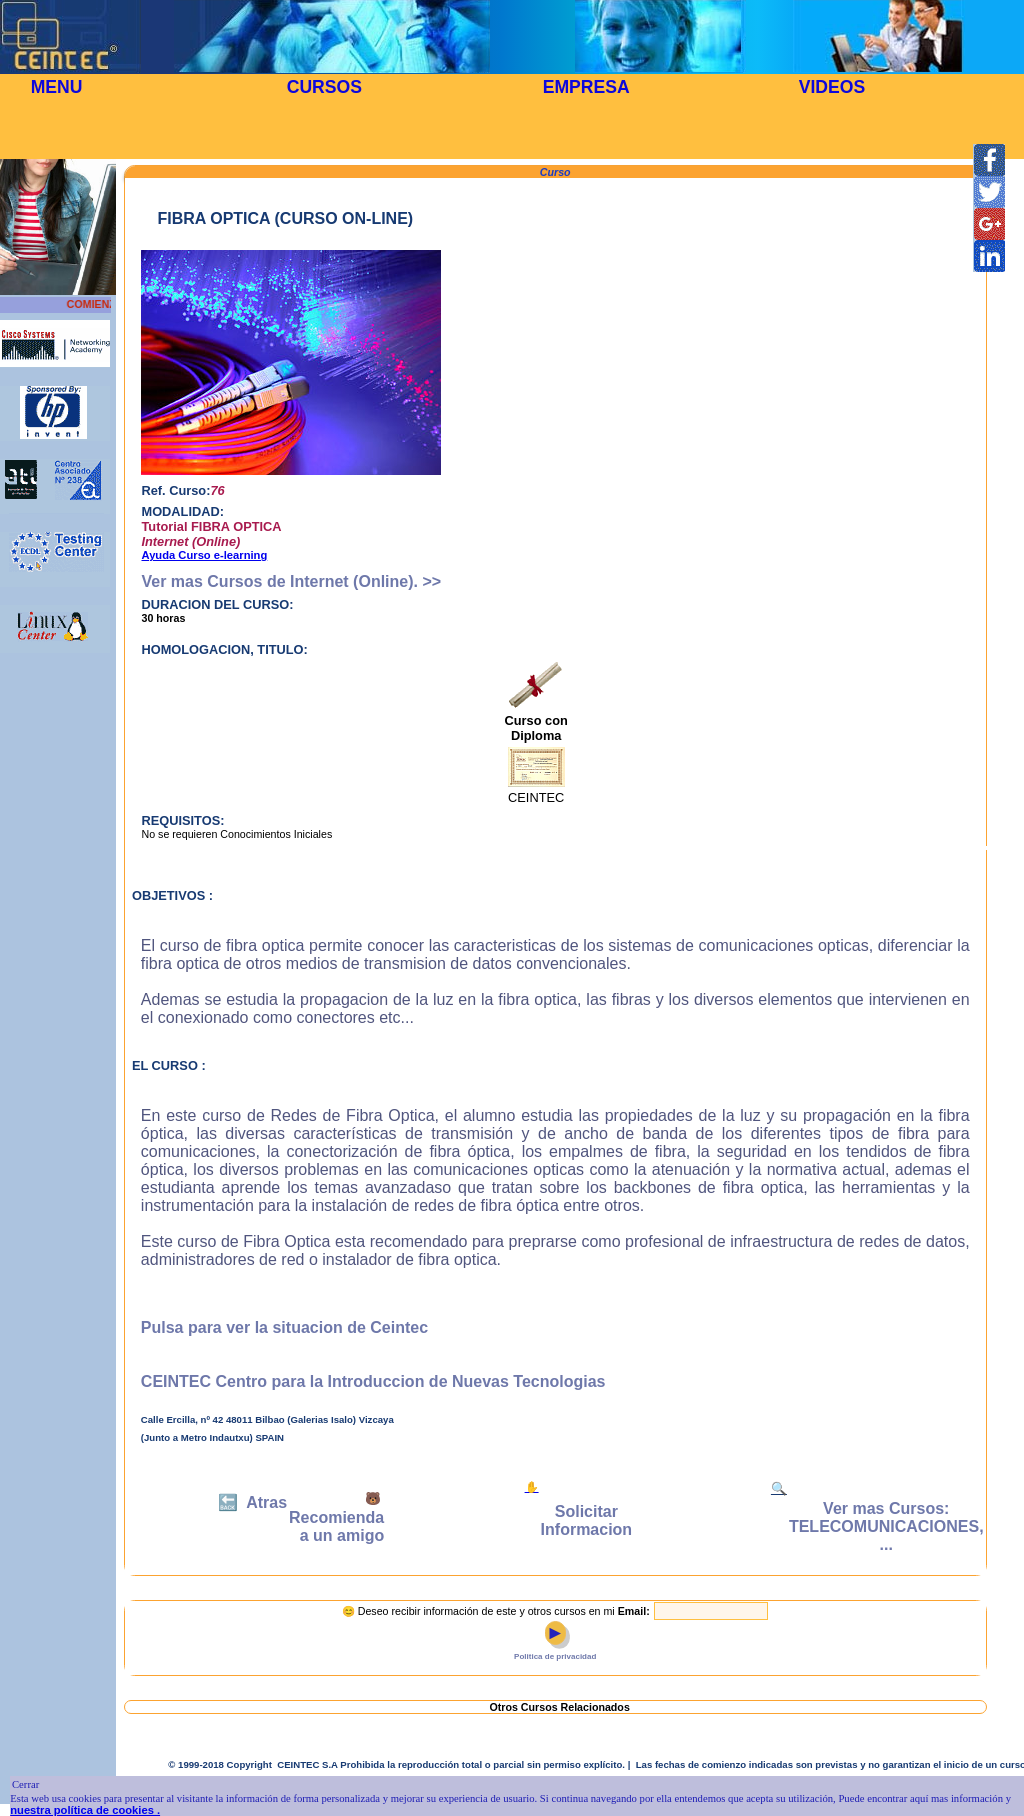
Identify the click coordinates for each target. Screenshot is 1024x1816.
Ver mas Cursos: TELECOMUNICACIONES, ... (886, 1526)
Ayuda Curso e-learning (204, 555)
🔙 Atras (252, 1502)
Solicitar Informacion (587, 1520)
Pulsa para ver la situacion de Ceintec (284, 1327)
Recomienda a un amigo (336, 1526)
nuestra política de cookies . (85, 1810)
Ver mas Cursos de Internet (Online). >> (291, 581)
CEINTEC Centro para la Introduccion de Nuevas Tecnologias (373, 1381)
